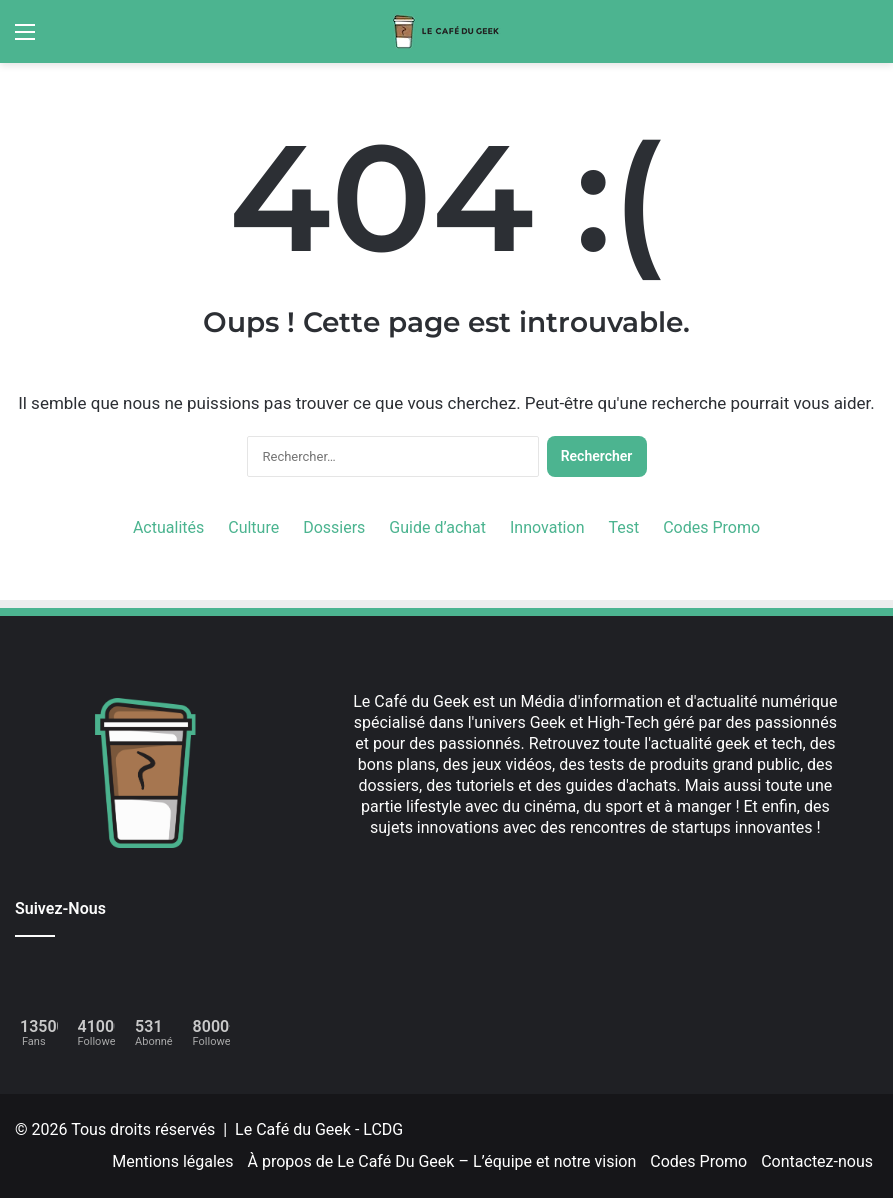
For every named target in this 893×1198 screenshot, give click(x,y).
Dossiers (334, 527)
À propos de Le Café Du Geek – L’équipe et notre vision (442, 1161)
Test (623, 527)
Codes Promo (711, 527)
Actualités (168, 527)
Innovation (547, 527)
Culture (253, 527)
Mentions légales (172, 1161)
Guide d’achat (437, 527)
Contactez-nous (817, 1161)
